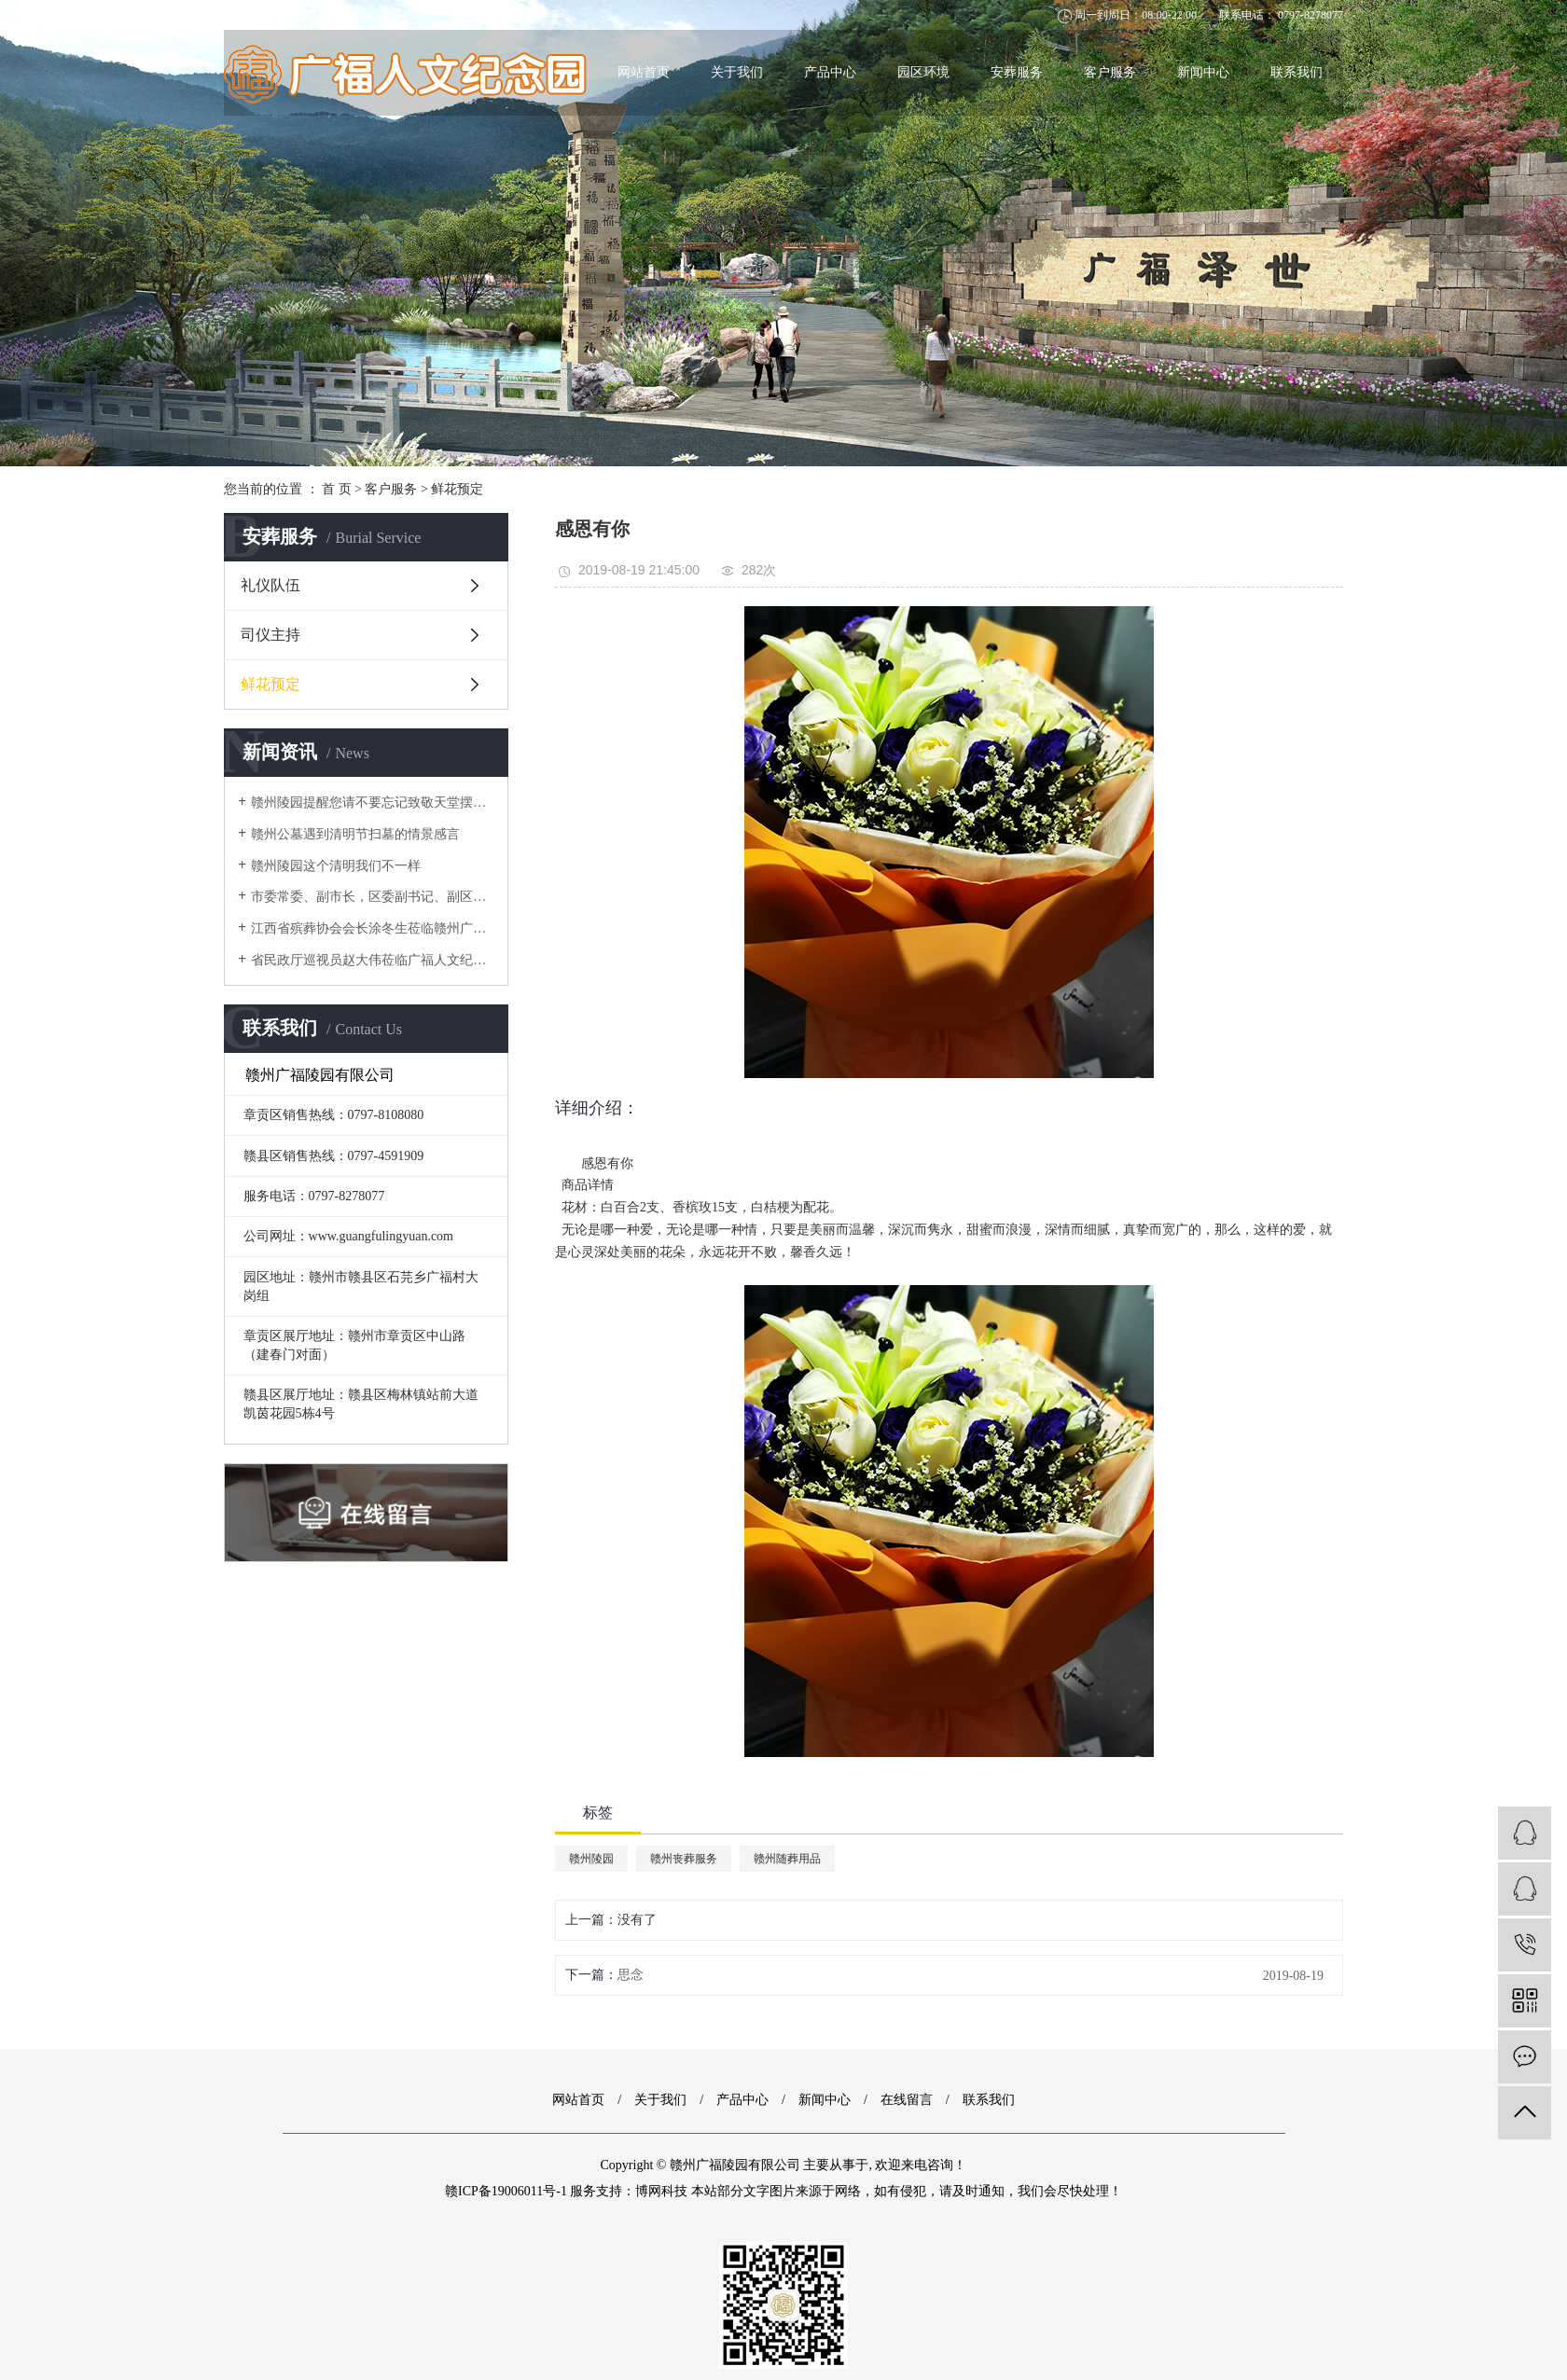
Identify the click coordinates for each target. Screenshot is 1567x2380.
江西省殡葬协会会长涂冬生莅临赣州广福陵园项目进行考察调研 (372, 928)
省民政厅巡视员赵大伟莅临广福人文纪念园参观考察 (372, 960)
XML (316, 14)
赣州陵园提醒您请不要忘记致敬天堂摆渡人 (372, 802)
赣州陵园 (591, 1858)
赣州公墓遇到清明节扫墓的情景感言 (355, 834)
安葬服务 (1017, 72)
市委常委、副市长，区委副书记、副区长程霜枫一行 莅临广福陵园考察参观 (372, 897)
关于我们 (737, 72)
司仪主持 (270, 635)
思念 (630, 1975)
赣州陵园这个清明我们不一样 (336, 866)
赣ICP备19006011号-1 (506, 2191)
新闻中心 (1203, 72)
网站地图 (246, 14)
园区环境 (923, 72)
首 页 (337, 489)
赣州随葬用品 (787, 1858)
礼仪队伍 (270, 585)
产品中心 (830, 72)
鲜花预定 (457, 489)
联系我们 (1296, 72)
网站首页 (643, 72)
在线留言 (907, 2100)
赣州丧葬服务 (683, 1858)
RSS (286, 14)
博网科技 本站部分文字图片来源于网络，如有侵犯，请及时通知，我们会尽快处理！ (878, 2191)
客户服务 (1110, 72)
